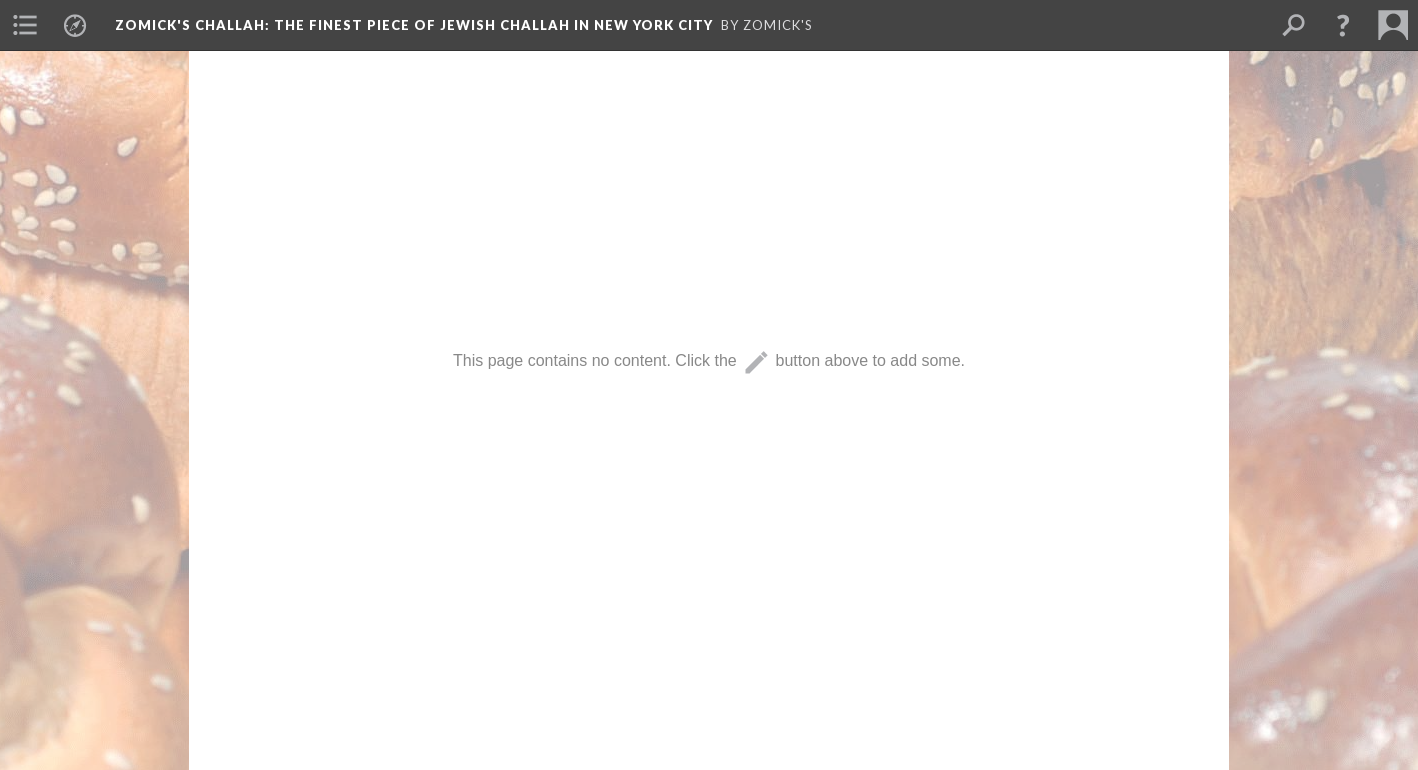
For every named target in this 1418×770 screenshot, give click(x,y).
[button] (1343, 25)
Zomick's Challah (414, 25)
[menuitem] (25, 25)
